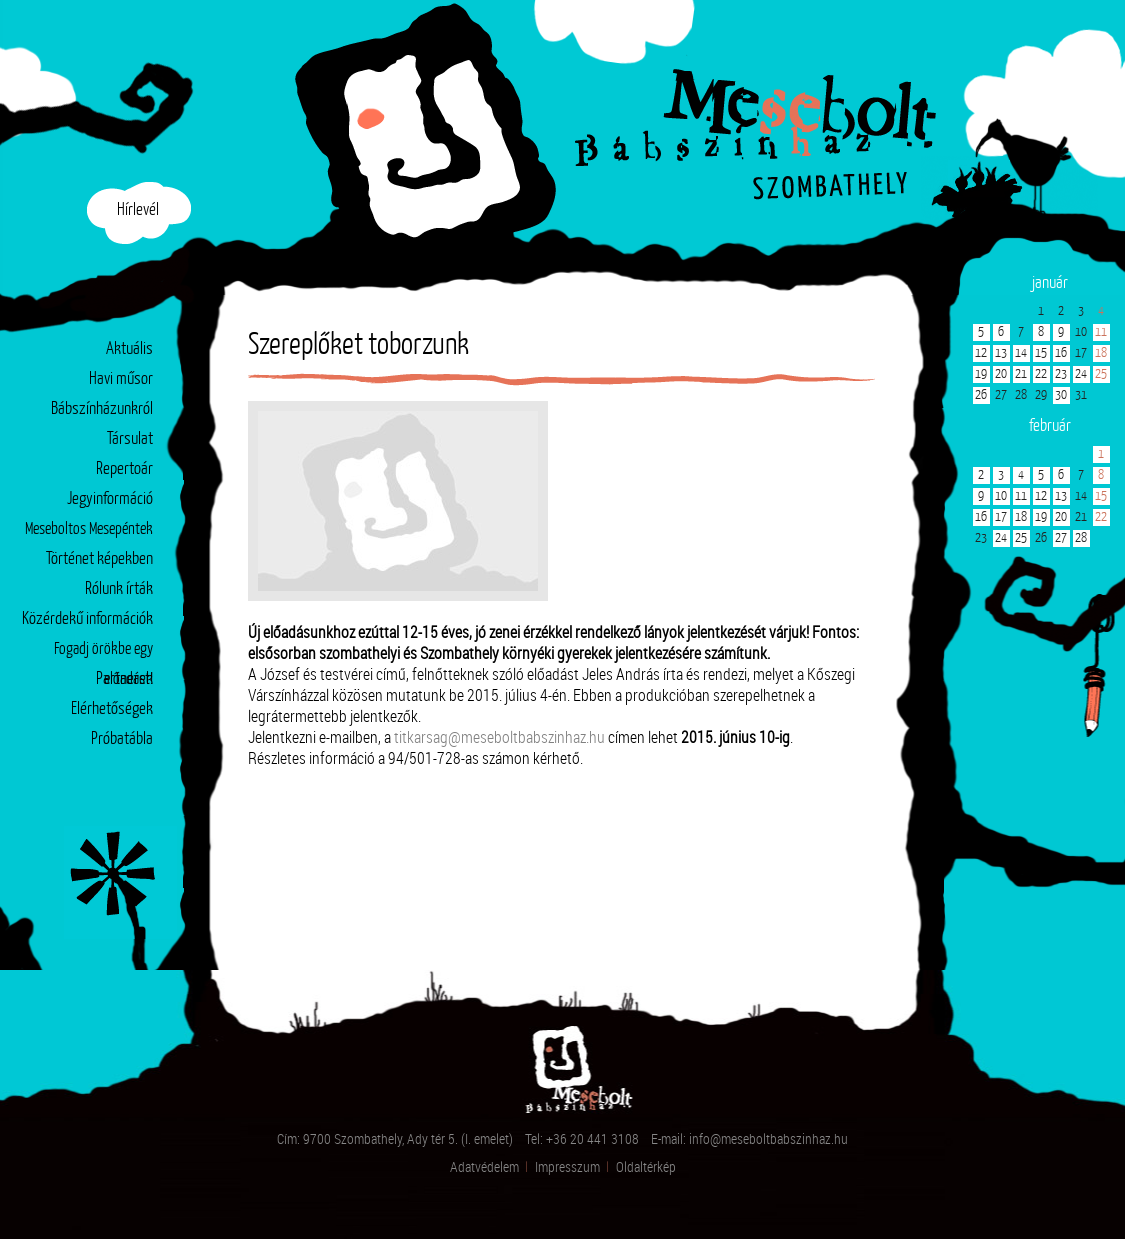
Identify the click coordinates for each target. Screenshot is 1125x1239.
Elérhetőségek (112, 709)
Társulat (130, 439)
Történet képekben (99, 559)
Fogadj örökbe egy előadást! (103, 653)
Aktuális (129, 349)
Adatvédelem (484, 1166)
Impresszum (567, 1166)
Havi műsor (121, 379)
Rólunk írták (119, 589)
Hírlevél (138, 210)
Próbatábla (122, 739)
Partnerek (124, 679)
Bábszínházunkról (102, 409)
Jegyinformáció (110, 499)
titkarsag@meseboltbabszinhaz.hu (499, 736)
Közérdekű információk (87, 619)
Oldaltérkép (646, 1166)
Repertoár (124, 469)
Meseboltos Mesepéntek (89, 529)
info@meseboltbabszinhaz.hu (768, 1138)
